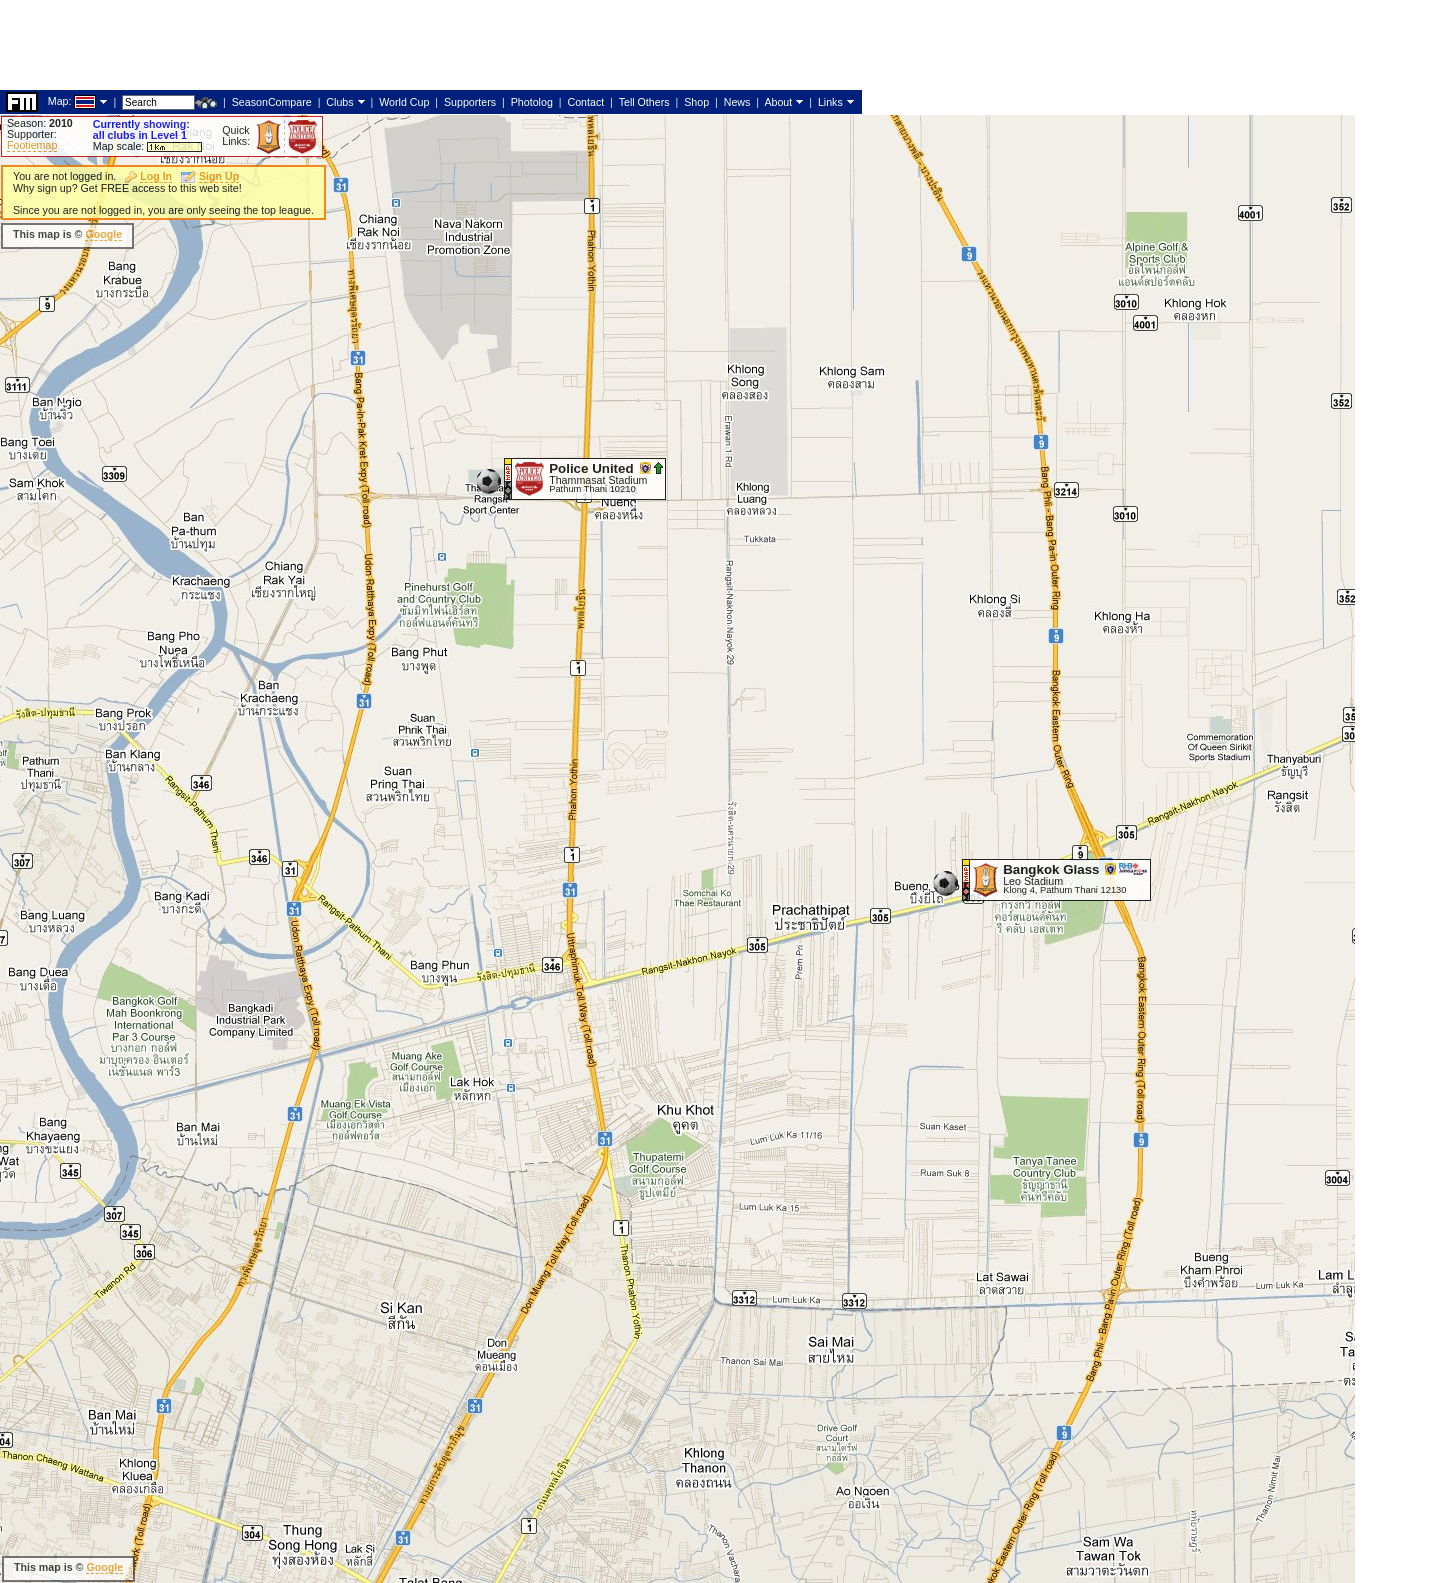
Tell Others (644, 102)
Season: (40, 123)
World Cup (404, 102)
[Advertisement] (364, 45)
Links (830, 102)
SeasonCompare (272, 102)
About (778, 102)
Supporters (470, 102)
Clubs (339, 102)
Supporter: (32, 134)
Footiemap (32, 145)
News (737, 102)
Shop (696, 102)
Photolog (532, 102)
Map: (60, 101)
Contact (585, 102)
